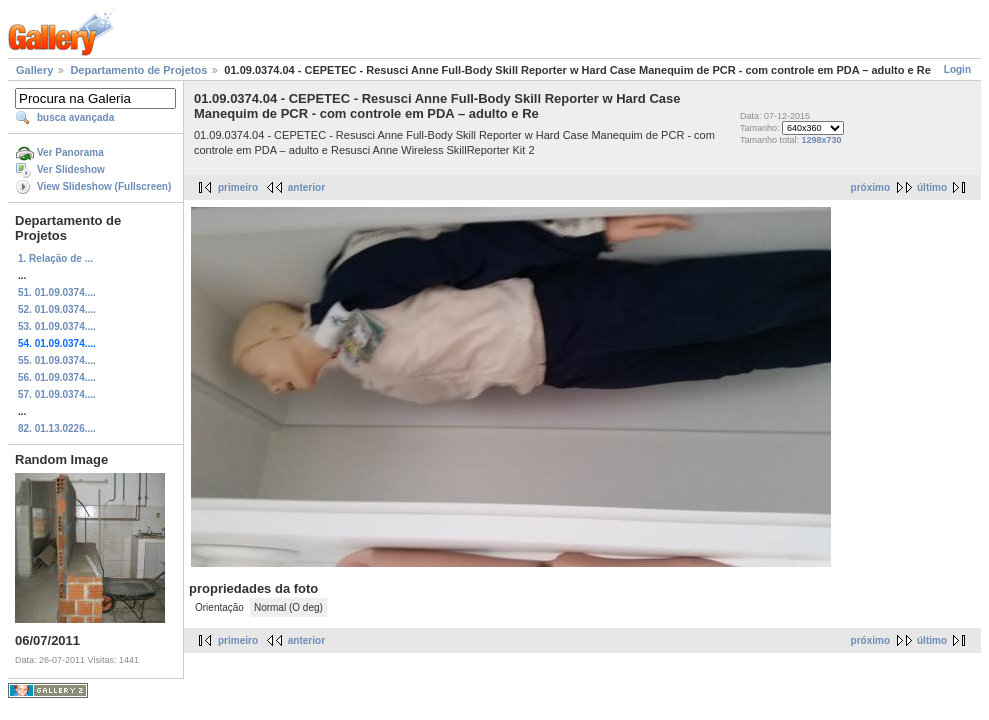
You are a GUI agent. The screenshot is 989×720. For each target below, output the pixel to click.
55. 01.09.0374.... (57, 360)
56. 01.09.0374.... (57, 377)
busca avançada (75, 117)
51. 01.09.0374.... (57, 292)
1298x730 (821, 140)
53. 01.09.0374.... (57, 326)
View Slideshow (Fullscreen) (104, 186)
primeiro (238, 187)
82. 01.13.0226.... (57, 428)
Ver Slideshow (71, 169)
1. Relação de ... (55, 258)
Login (957, 69)
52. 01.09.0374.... (57, 309)
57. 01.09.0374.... (57, 394)
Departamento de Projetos (138, 70)
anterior (306, 187)
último (932, 187)
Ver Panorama (70, 152)
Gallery (34, 70)
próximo (870, 187)
